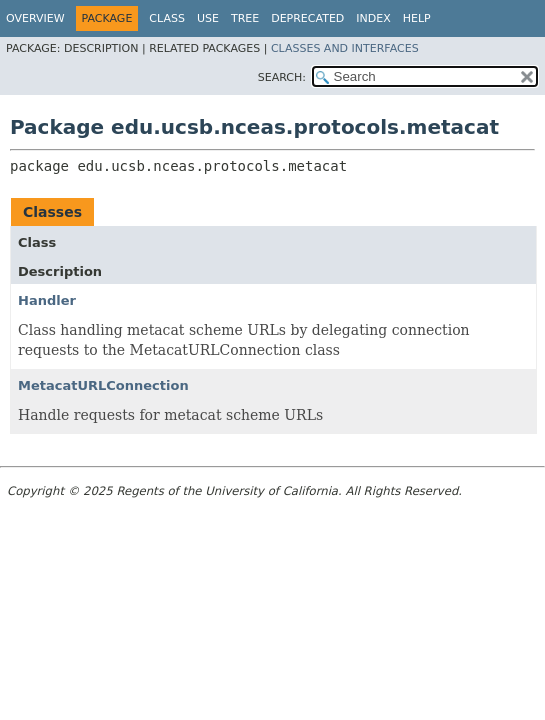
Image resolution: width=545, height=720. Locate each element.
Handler (47, 300)
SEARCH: (282, 77)
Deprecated (307, 18)
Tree (245, 18)
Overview (35, 18)
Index (373, 18)
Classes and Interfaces (345, 48)
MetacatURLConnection (103, 385)
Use (208, 18)
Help (417, 18)
